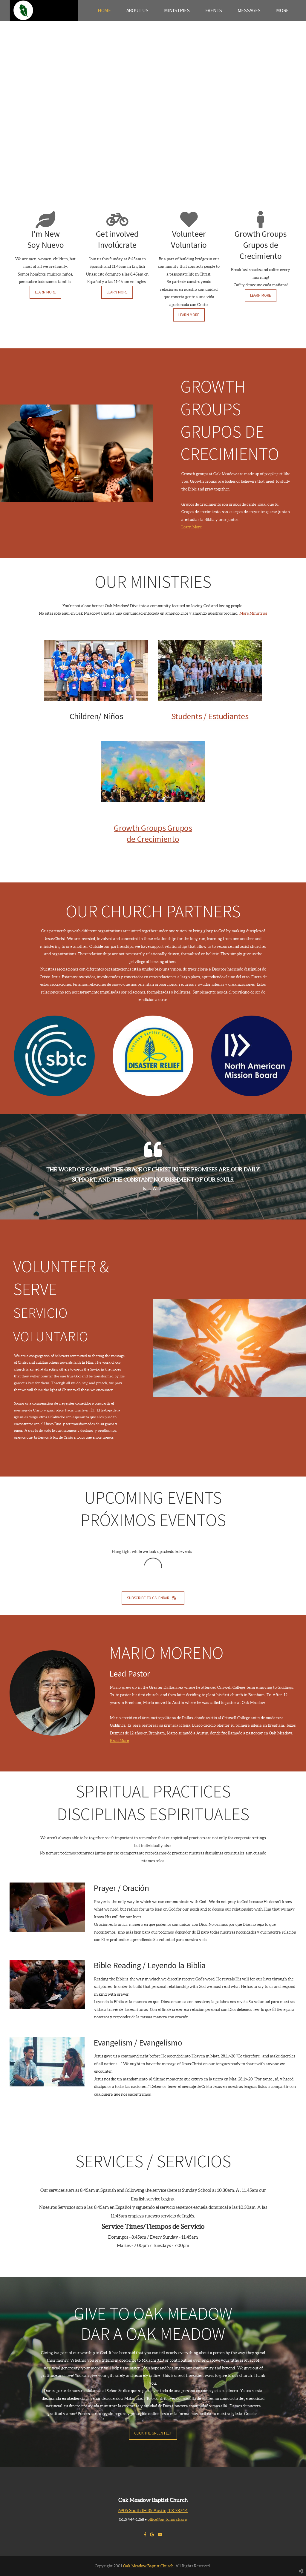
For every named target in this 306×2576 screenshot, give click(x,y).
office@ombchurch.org (167, 2519)
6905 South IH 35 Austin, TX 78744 (153, 2510)
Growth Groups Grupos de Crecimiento (153, 833)
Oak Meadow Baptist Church (148, 2566)
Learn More (191, 527)
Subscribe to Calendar (153, 1597)
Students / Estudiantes (210, 716)
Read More (119, 1740)
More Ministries (253, 613)
